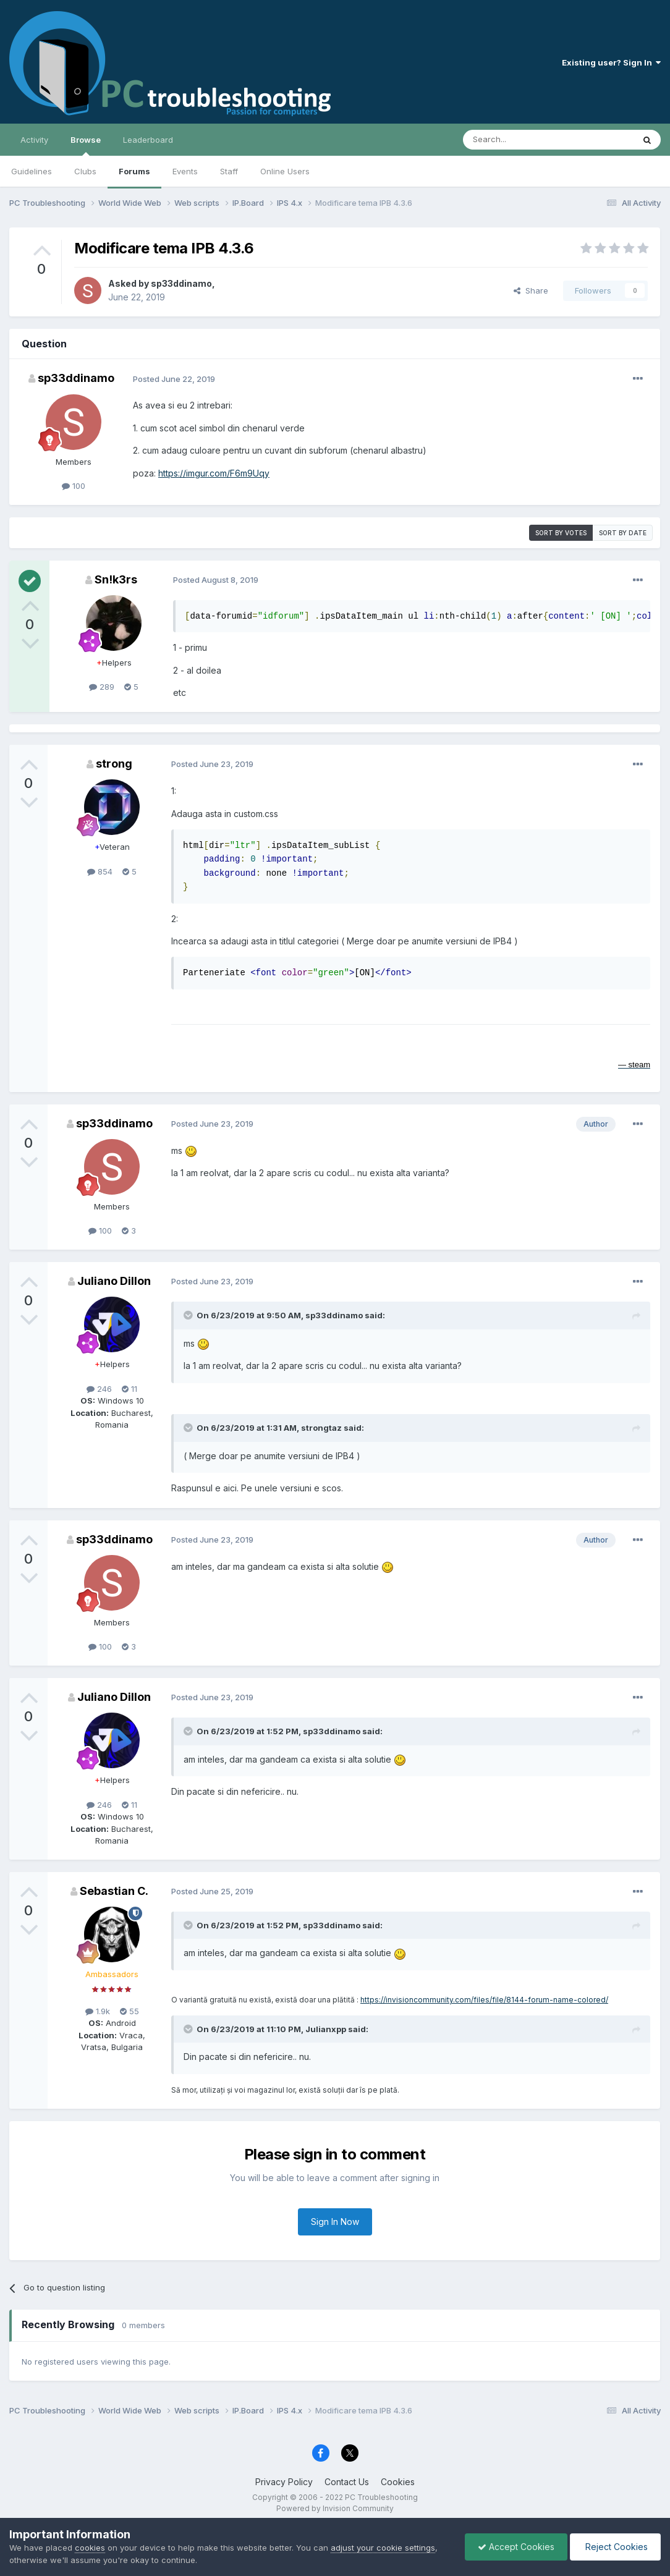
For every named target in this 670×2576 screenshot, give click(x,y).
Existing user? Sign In (611, 62)
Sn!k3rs (116, 579)
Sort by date (623, 532)
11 (129, 1389)
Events (185, 171)
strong (114, 763)
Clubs (85, 171)
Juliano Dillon (114, 1280)
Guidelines (31, 171)
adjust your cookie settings (383, 2548)
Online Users (285, 171)
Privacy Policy (284, 2481)
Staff (229, 171)
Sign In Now (335, 2221)
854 (99, 871)
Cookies (398, 2481)
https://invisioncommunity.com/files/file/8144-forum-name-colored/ (484, 1999)
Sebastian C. (114, 1890)
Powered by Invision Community (335, 2508)
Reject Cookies (615, 2546)
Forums (134, 171)
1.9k (97, 2011)
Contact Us (346, 2481)
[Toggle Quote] (189, 1315)
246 (99, 1389)
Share (531, 290)
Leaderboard (148, 140)
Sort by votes (561, 532)
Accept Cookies (516, 2546)
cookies (90, 2548)
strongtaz (321, 1428)
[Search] (516, 140)
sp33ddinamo (181, 283)
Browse (85, 145)
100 (73, 486)
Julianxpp (325, 2029)
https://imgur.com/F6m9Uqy (213, 473)
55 (129, 2011)
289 (101, 687)
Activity (34, 140)
